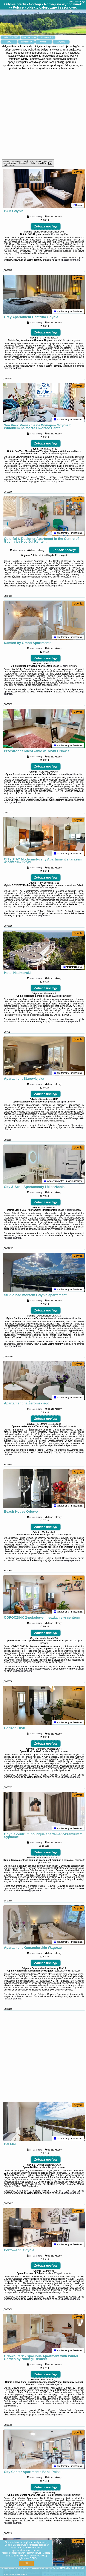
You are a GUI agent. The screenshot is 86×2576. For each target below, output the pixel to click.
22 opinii (64, 684)
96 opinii (63, 1471)
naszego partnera (71, 263)
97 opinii (58, 2344)
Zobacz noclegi (45, 230)
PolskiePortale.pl (20, 2575)
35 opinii (67, 2034)
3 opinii (69, 796)
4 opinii (69, 1359)
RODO (33, 2558)
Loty (9, 42)
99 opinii (54, 238)
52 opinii (53, 464)
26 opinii (52, 2234)
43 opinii (78, 1693)
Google (8, 2545)
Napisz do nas (77, 2568)
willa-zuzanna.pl (77, 1)
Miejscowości (47, 37)
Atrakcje (43, 42)
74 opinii (55, 1807)
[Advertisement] (43, 114)
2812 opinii (57, 1025)
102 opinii (66, 347)
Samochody (26, 42)
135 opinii (61, 1135)
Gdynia (78, 171)
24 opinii (43, 913)
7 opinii (68, 1247)
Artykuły (61, 42)
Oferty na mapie (29, 37)
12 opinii (48, 2459)
